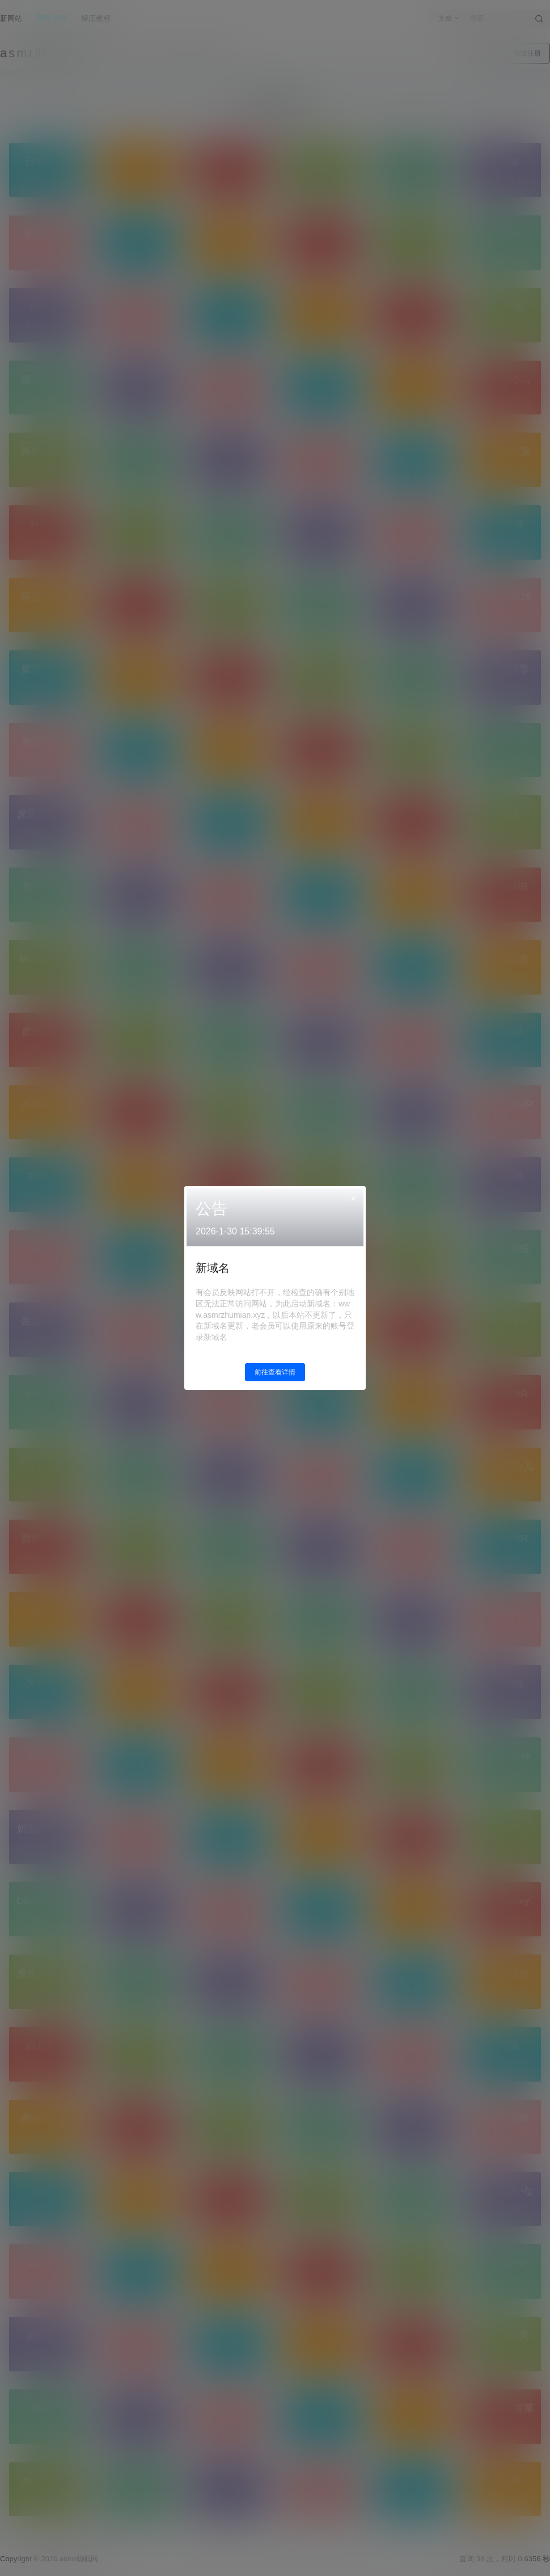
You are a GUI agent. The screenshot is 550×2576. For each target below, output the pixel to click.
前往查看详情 (275, 1372)
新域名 (213, 1268)
